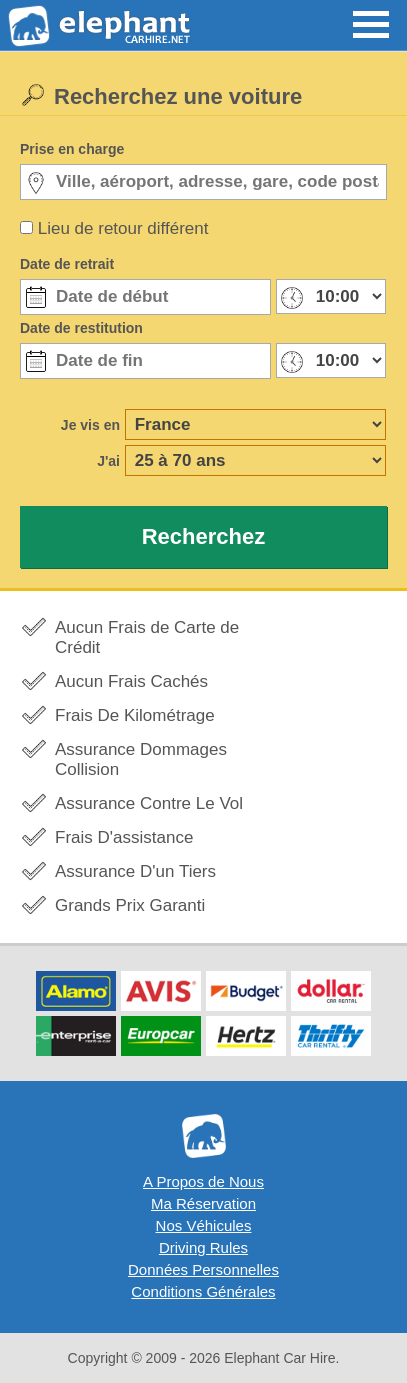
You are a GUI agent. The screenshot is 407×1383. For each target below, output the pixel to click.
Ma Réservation (203, 1203)
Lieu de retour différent (123, 228)
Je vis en (90, 425)
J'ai (108, 461)
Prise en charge (72, 149)
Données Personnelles (203, 1269)
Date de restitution (81, 328)
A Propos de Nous (203, 1181)
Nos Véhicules (204, 1225)
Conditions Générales (203, 1291)
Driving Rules (203, 1247)
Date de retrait (67, 264)
